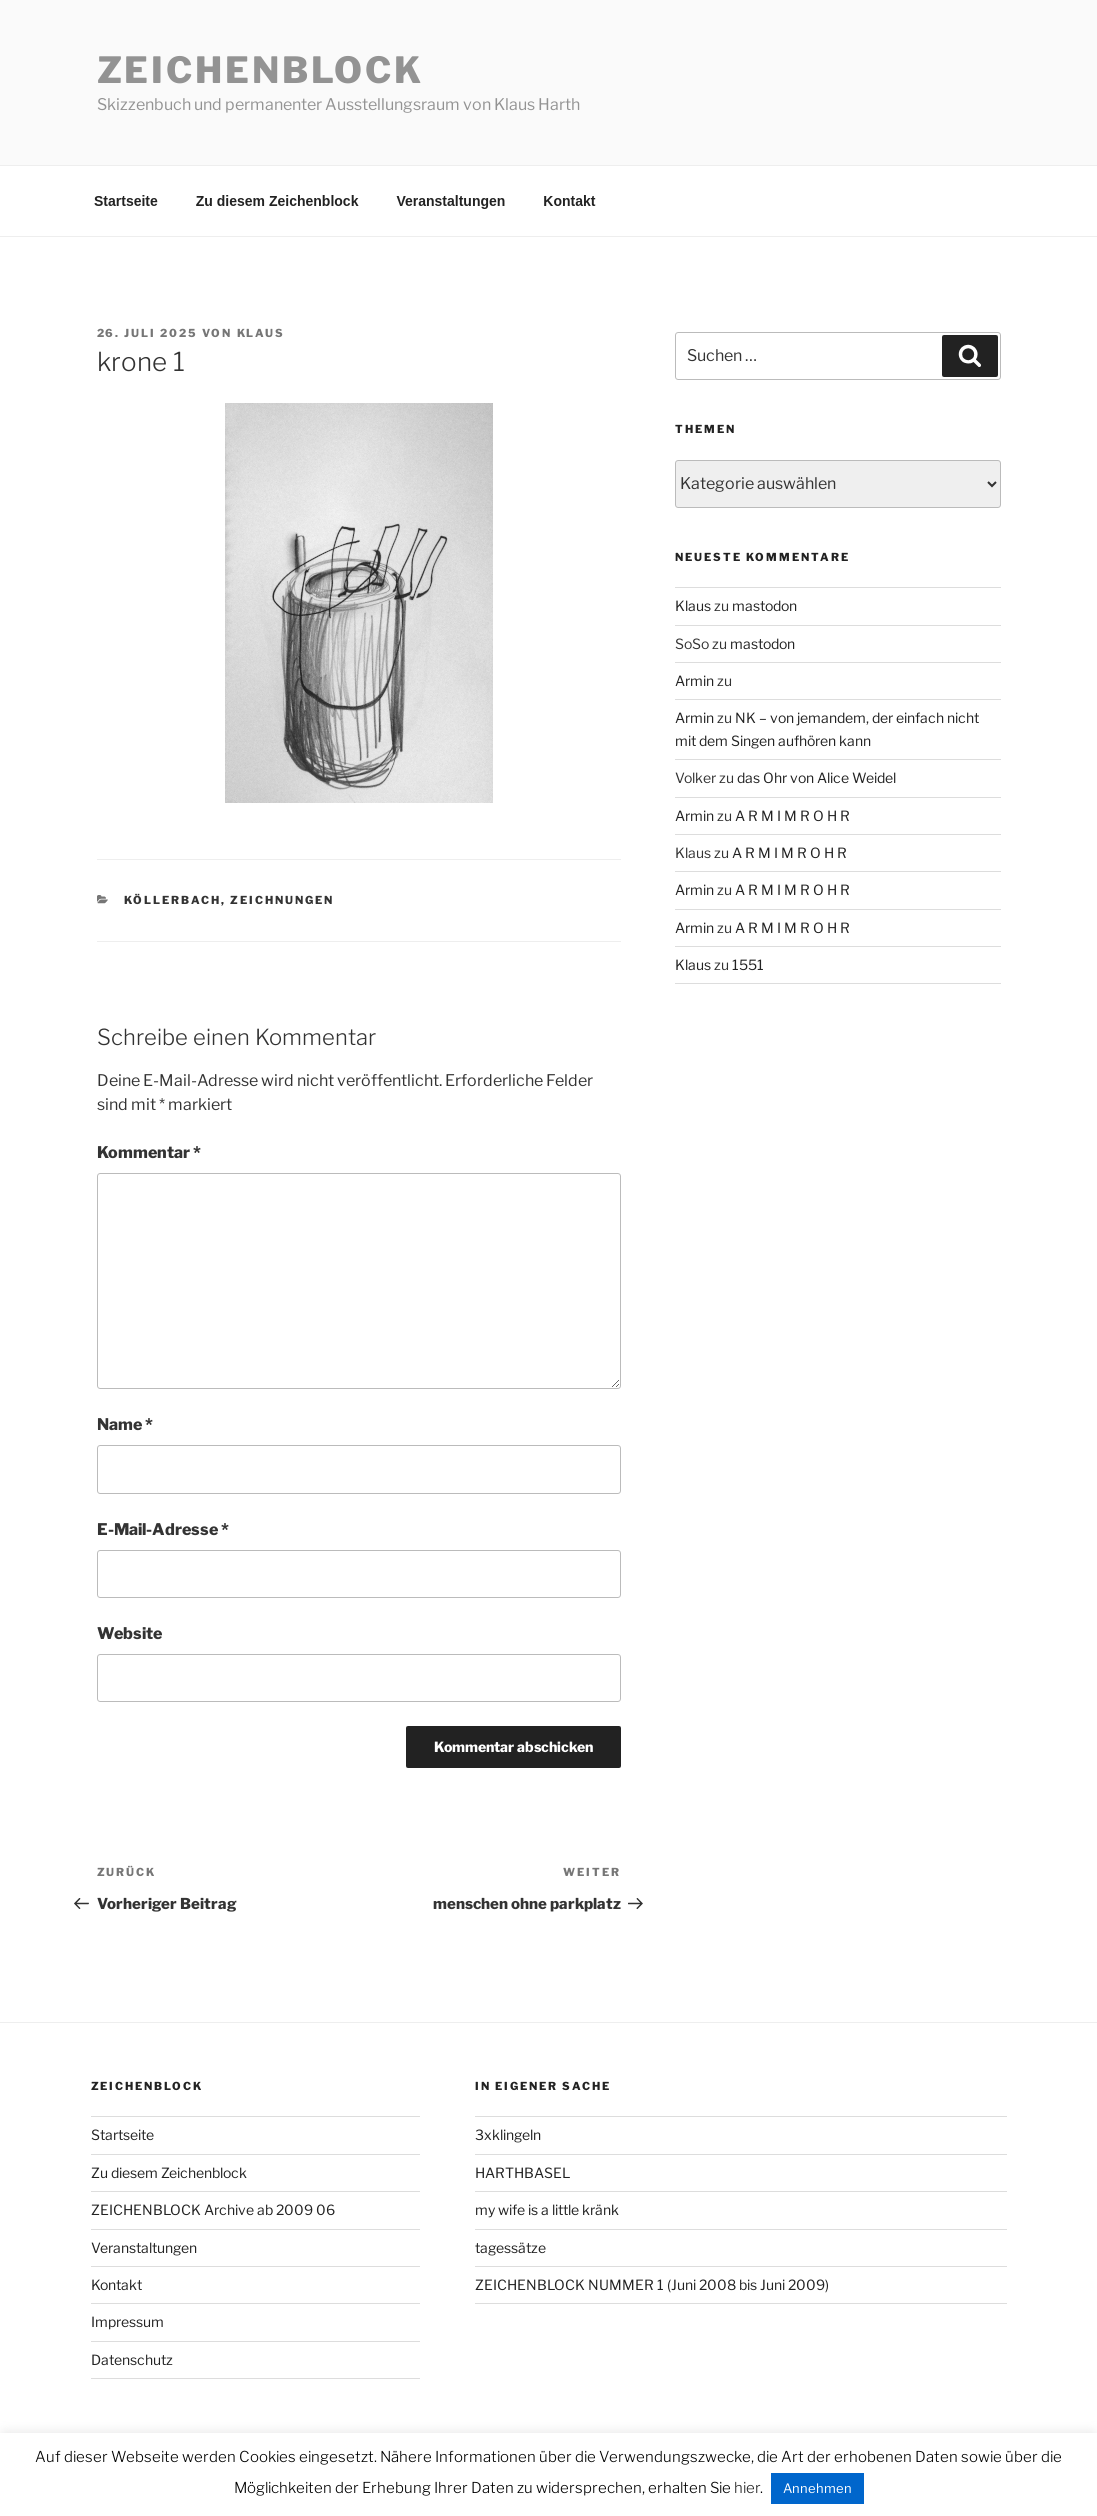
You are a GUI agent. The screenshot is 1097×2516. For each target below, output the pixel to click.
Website (129, 1633)
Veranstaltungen (450, 201)
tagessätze (510, 2247)
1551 (748, 964)
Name (125, 1424)
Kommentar (149, 1152)
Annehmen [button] (817, 2488)
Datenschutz (132, 2359)
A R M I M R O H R (792, 815)
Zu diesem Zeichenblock (277, 201)
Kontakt (569, 201)
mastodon (764, 605)
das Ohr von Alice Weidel (816, 777)
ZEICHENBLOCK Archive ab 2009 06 (213, 2209)
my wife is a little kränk (547, 2209)
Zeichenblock (261, 70)
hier (747, 2488)
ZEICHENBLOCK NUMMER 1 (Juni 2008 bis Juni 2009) (652, 2284)
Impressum (127, 2321)
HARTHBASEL (522, 2172)
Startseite (126, 201)
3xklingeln (508, 2134)
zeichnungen (282, 900)
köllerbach (172, 900)
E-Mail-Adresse (163, 1529)
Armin (694, 680)
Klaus (261, 333)
